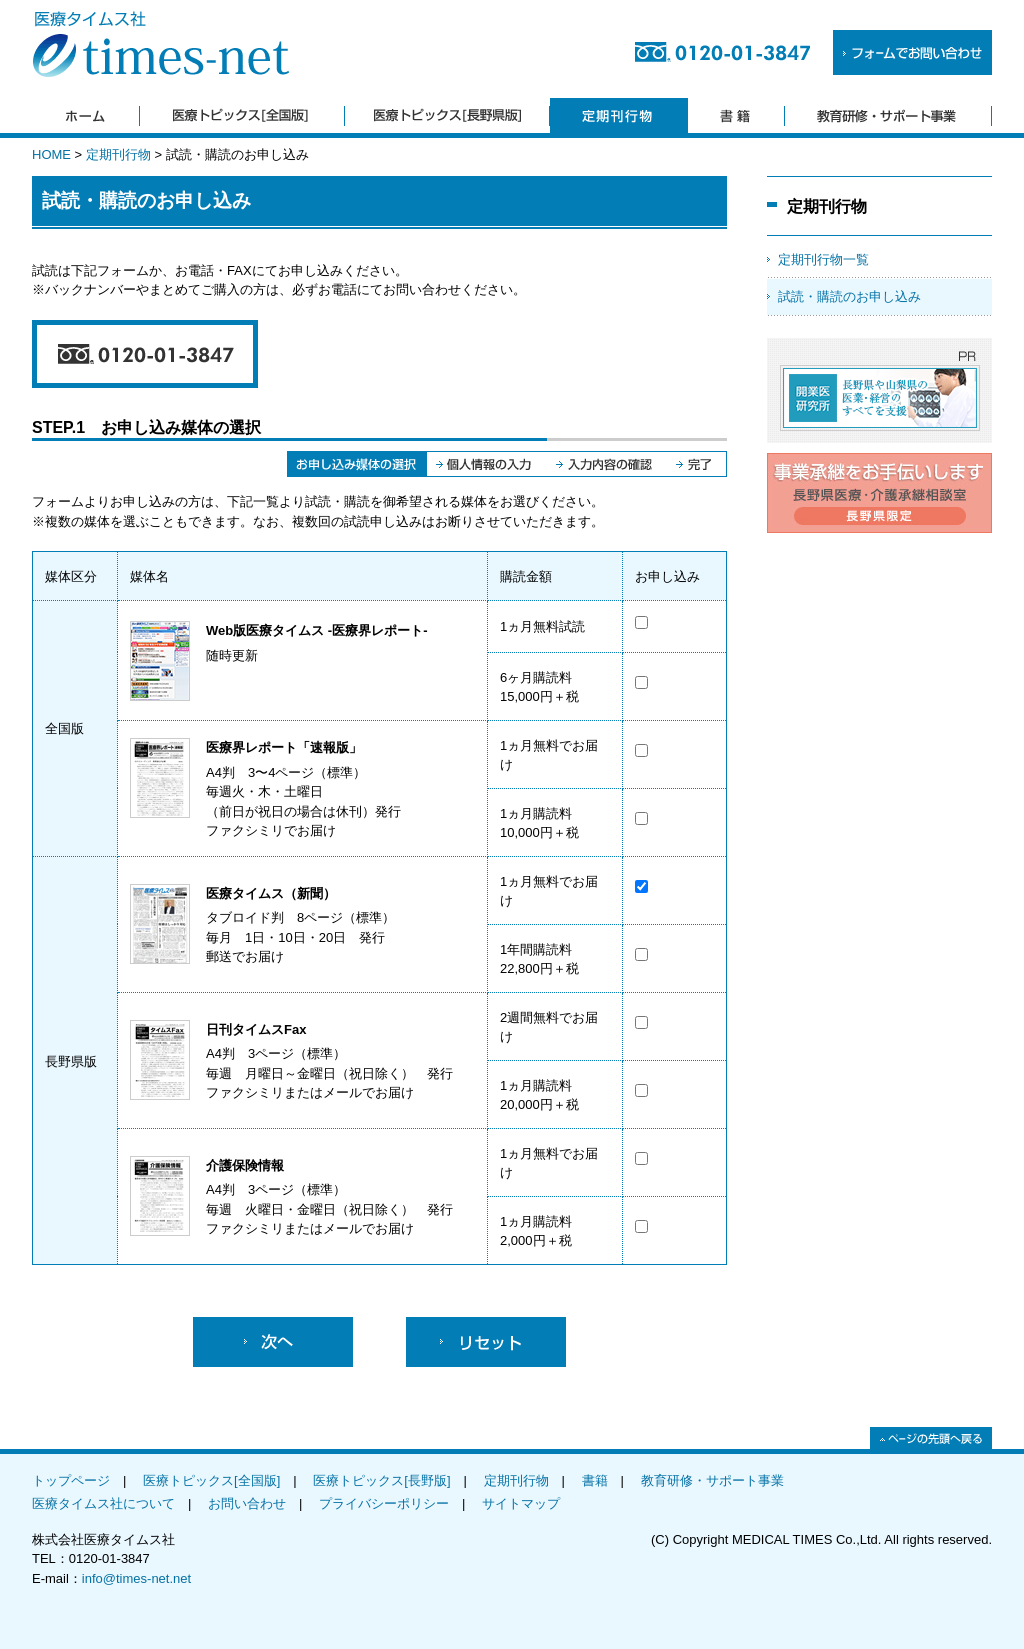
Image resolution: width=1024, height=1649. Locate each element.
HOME (51, 154)
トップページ (71, 1480)
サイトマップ (521, 1503)
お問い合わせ (247, 1503)
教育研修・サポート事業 (712, 1480)
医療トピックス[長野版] (381, 1480)
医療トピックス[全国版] (211, 1480)
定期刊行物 (118, 154)
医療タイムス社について (103, 1503)
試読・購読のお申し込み (849, 296)
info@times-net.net (136, 1578)
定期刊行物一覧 (823, 259)
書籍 (595, 1480)
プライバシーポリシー (384, 1503)
